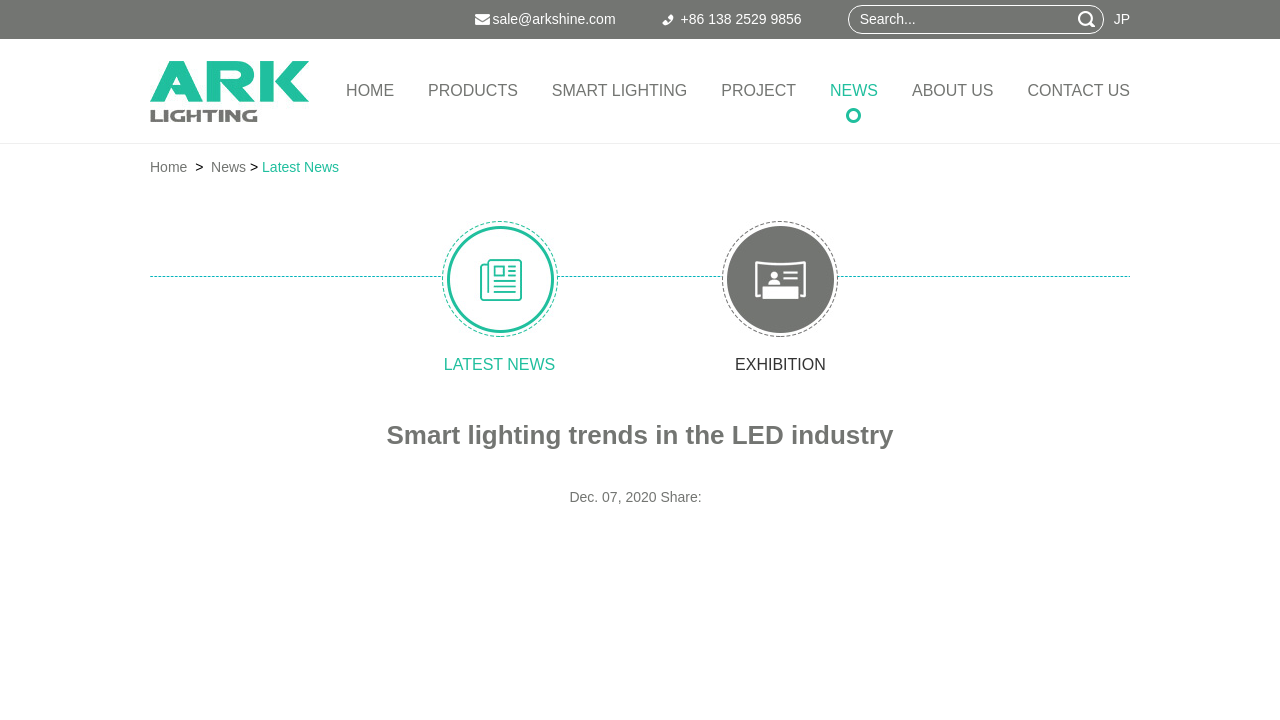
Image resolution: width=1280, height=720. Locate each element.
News (854, 90)
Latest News (300, 167)
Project (758, 90)
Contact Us (1078, 90)
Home (370, 90)
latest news (469, 364)
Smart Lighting (619, 90)
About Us (953, 90)
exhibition (810, 364)
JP (1122, 19)
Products (473, 90)
